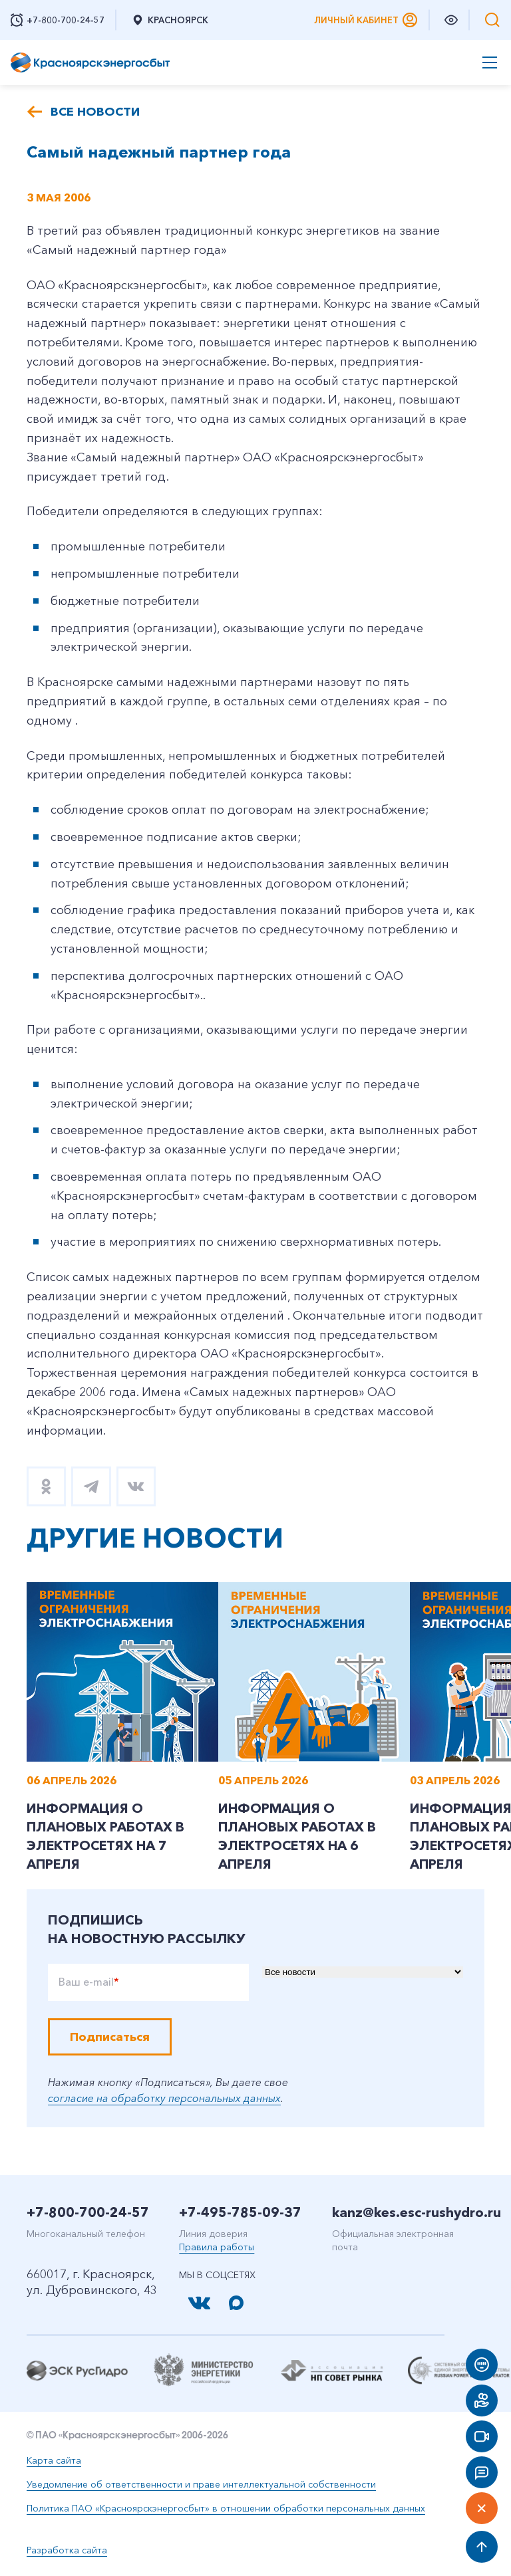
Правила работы (216, 2248)
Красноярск (169, 20)
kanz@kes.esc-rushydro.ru (416, 2214)
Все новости (95, 111)
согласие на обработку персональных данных (164, 2099)
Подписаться (110, 2038)
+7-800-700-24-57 (88, 2214)
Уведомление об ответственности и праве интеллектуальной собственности (201, 2486)
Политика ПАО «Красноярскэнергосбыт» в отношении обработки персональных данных (226, 2510)
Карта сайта (54, 2462)
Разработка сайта (67, 2551)
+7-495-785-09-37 (240, 2214)
